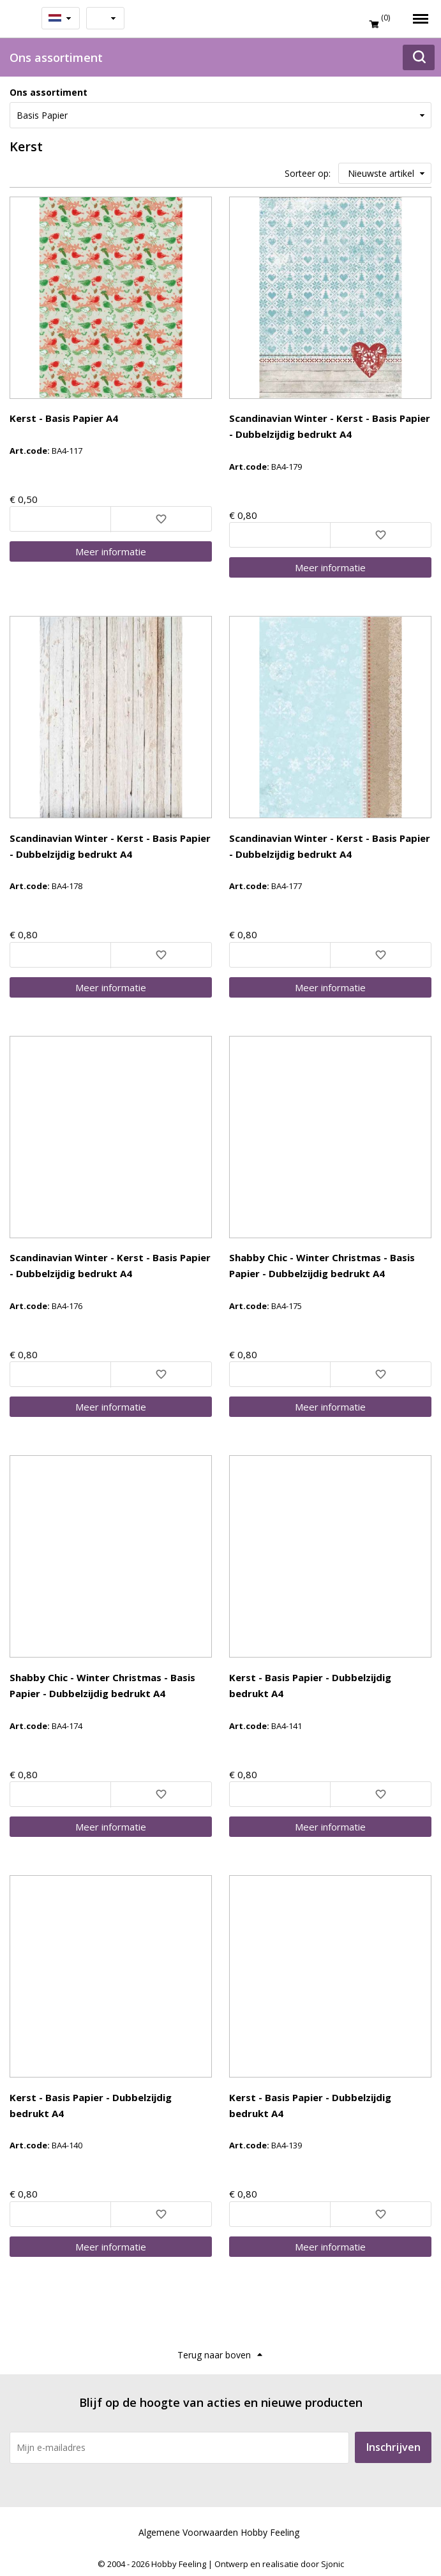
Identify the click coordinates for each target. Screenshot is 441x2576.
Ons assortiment (48, 92)
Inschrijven (393, 2447)
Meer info (110, 551)
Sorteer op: (308, 173)
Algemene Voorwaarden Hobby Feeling (218, 2532)
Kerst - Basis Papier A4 (64, 418)
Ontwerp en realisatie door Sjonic (279, 2564)
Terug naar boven (214, 2355)
